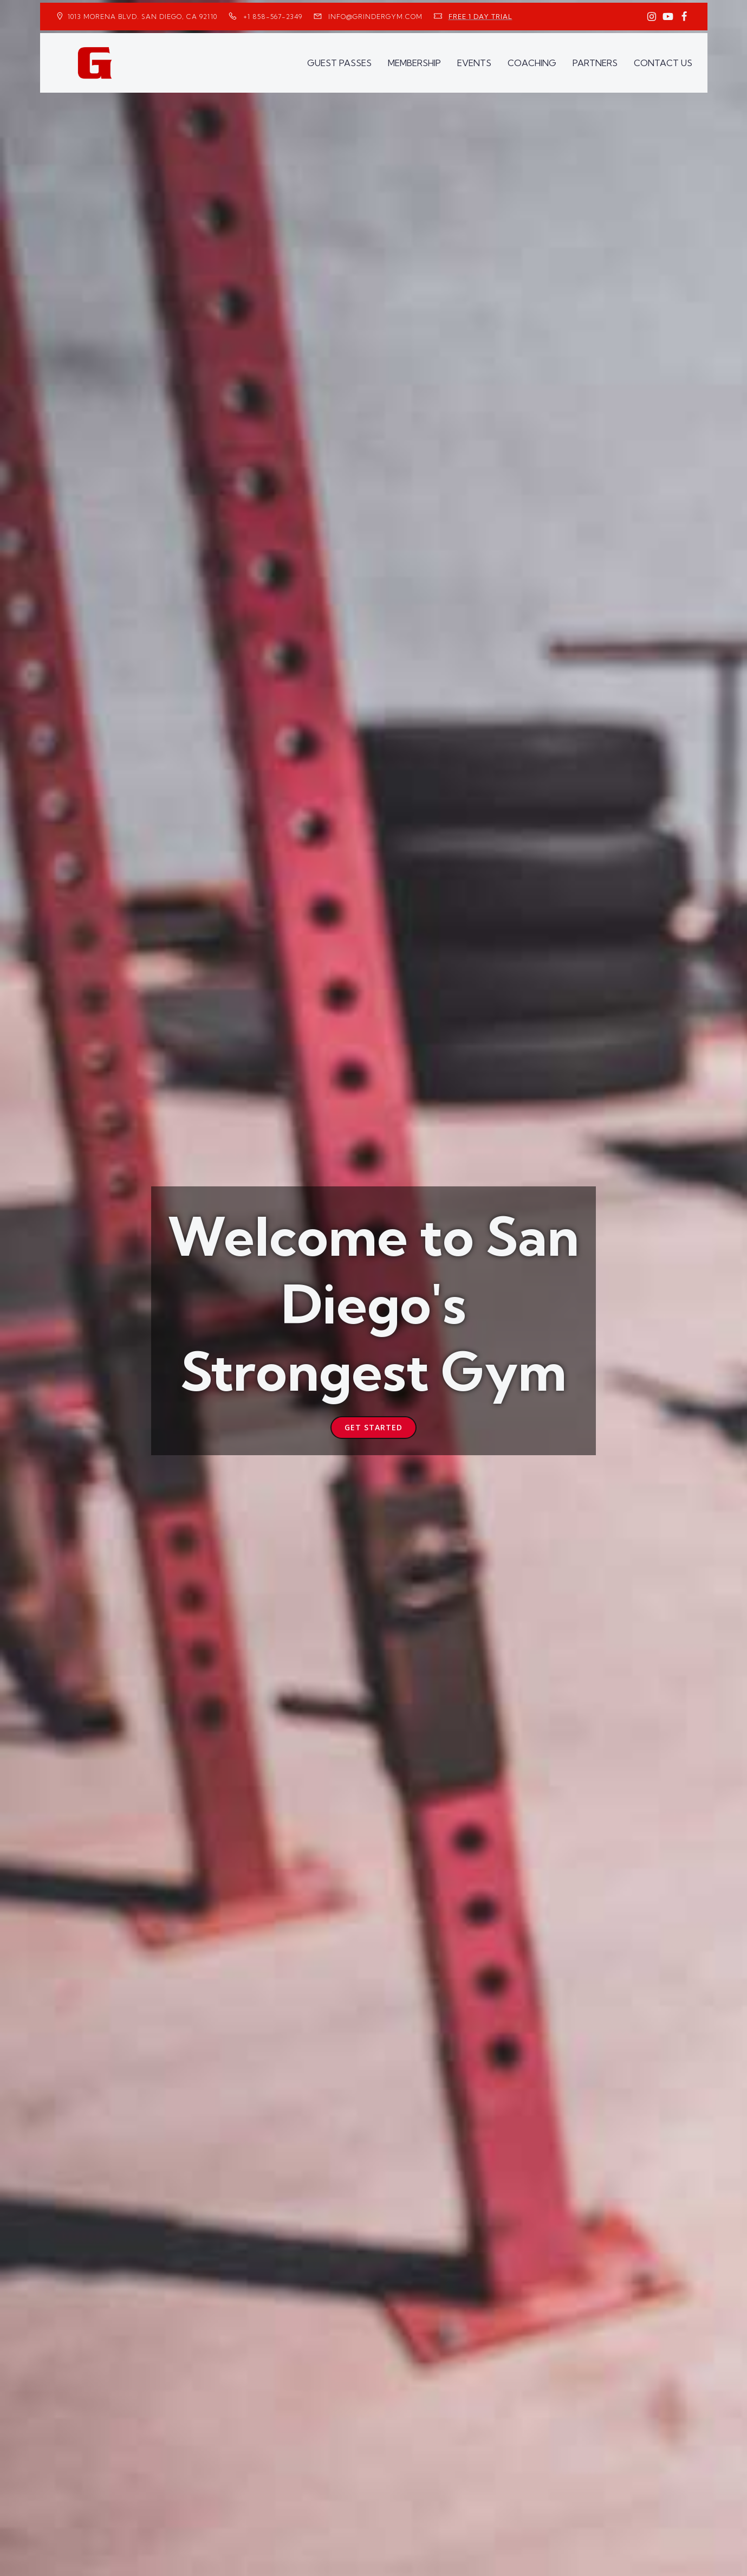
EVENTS (474, 62)
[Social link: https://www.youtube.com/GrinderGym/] (668, 17)
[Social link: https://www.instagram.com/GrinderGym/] (652, 17)
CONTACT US (663, 62)
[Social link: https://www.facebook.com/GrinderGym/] (684, 17)
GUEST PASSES (339, 62)
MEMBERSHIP (414, 62)
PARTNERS (595, 62)
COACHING (532, 62)
